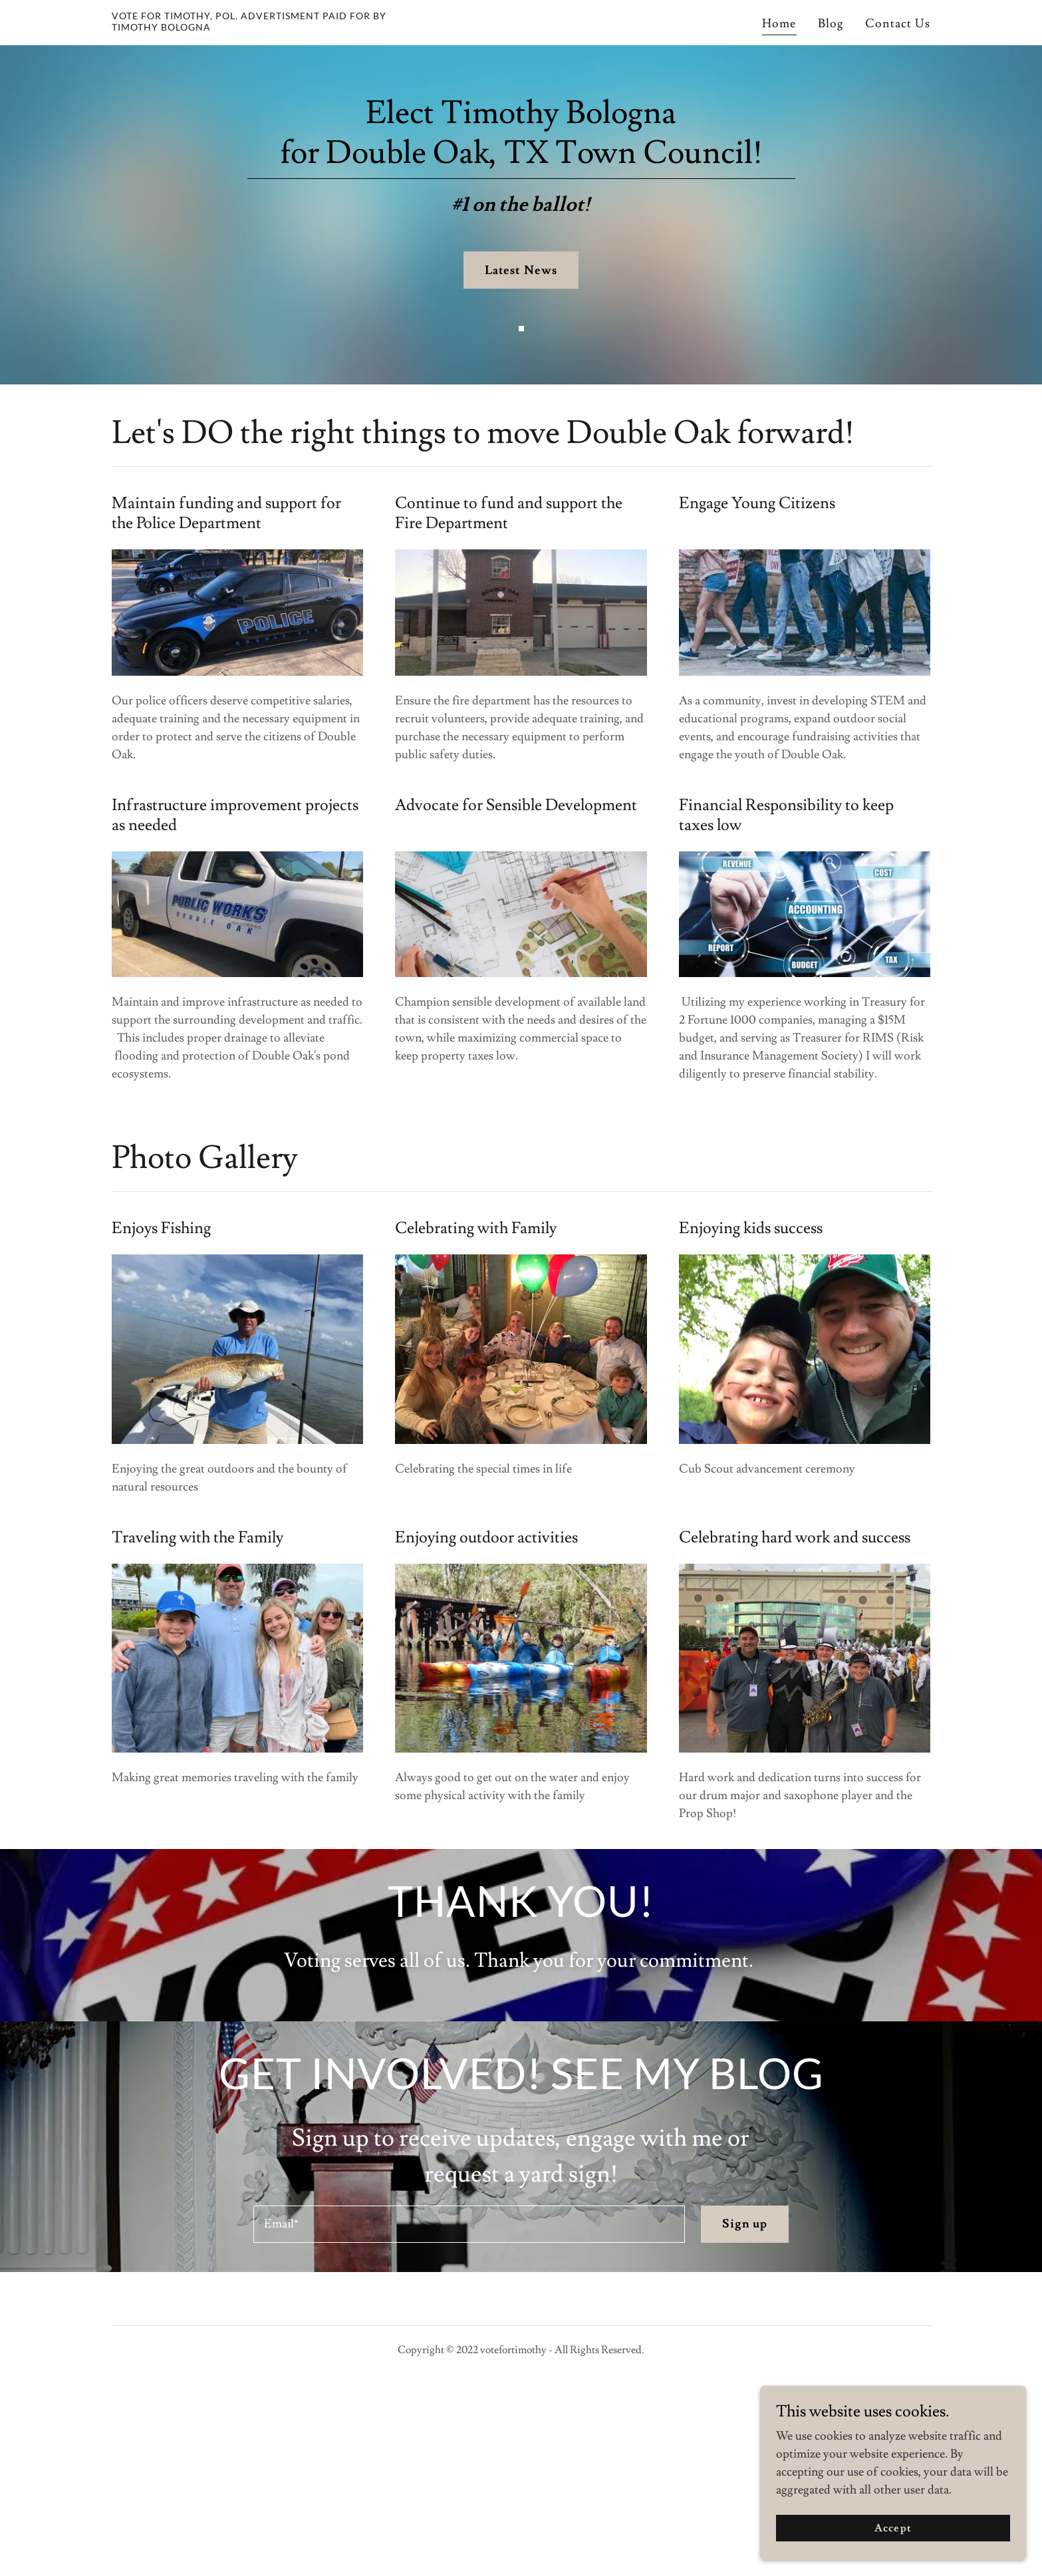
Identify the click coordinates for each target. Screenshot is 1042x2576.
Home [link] (779, 23)
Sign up (744, 2404)
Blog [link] (831, 23)
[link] (255, 27)
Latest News (521, 270)
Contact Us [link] (897, 23)
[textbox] (469, 2405)
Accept (892, 2528)
